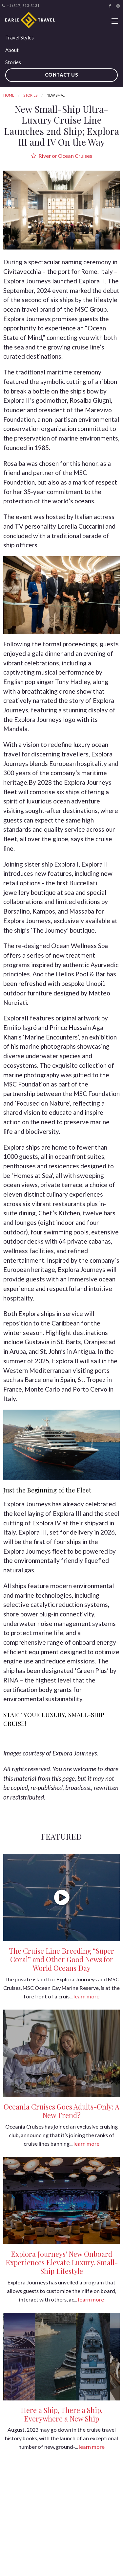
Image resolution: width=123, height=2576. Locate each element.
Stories (13, 62)
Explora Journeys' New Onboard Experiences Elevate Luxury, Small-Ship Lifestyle (62, 2262)
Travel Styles (19, 37)
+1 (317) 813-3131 (21, 5)
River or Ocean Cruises (61, 156)
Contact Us (61, 75)
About (12, 50)
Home (8, 95)
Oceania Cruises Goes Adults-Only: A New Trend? (61, 2111)
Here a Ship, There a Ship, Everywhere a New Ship (62, 2414)
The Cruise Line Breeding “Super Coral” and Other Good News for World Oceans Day (61, 1959)
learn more (86, 1996)
